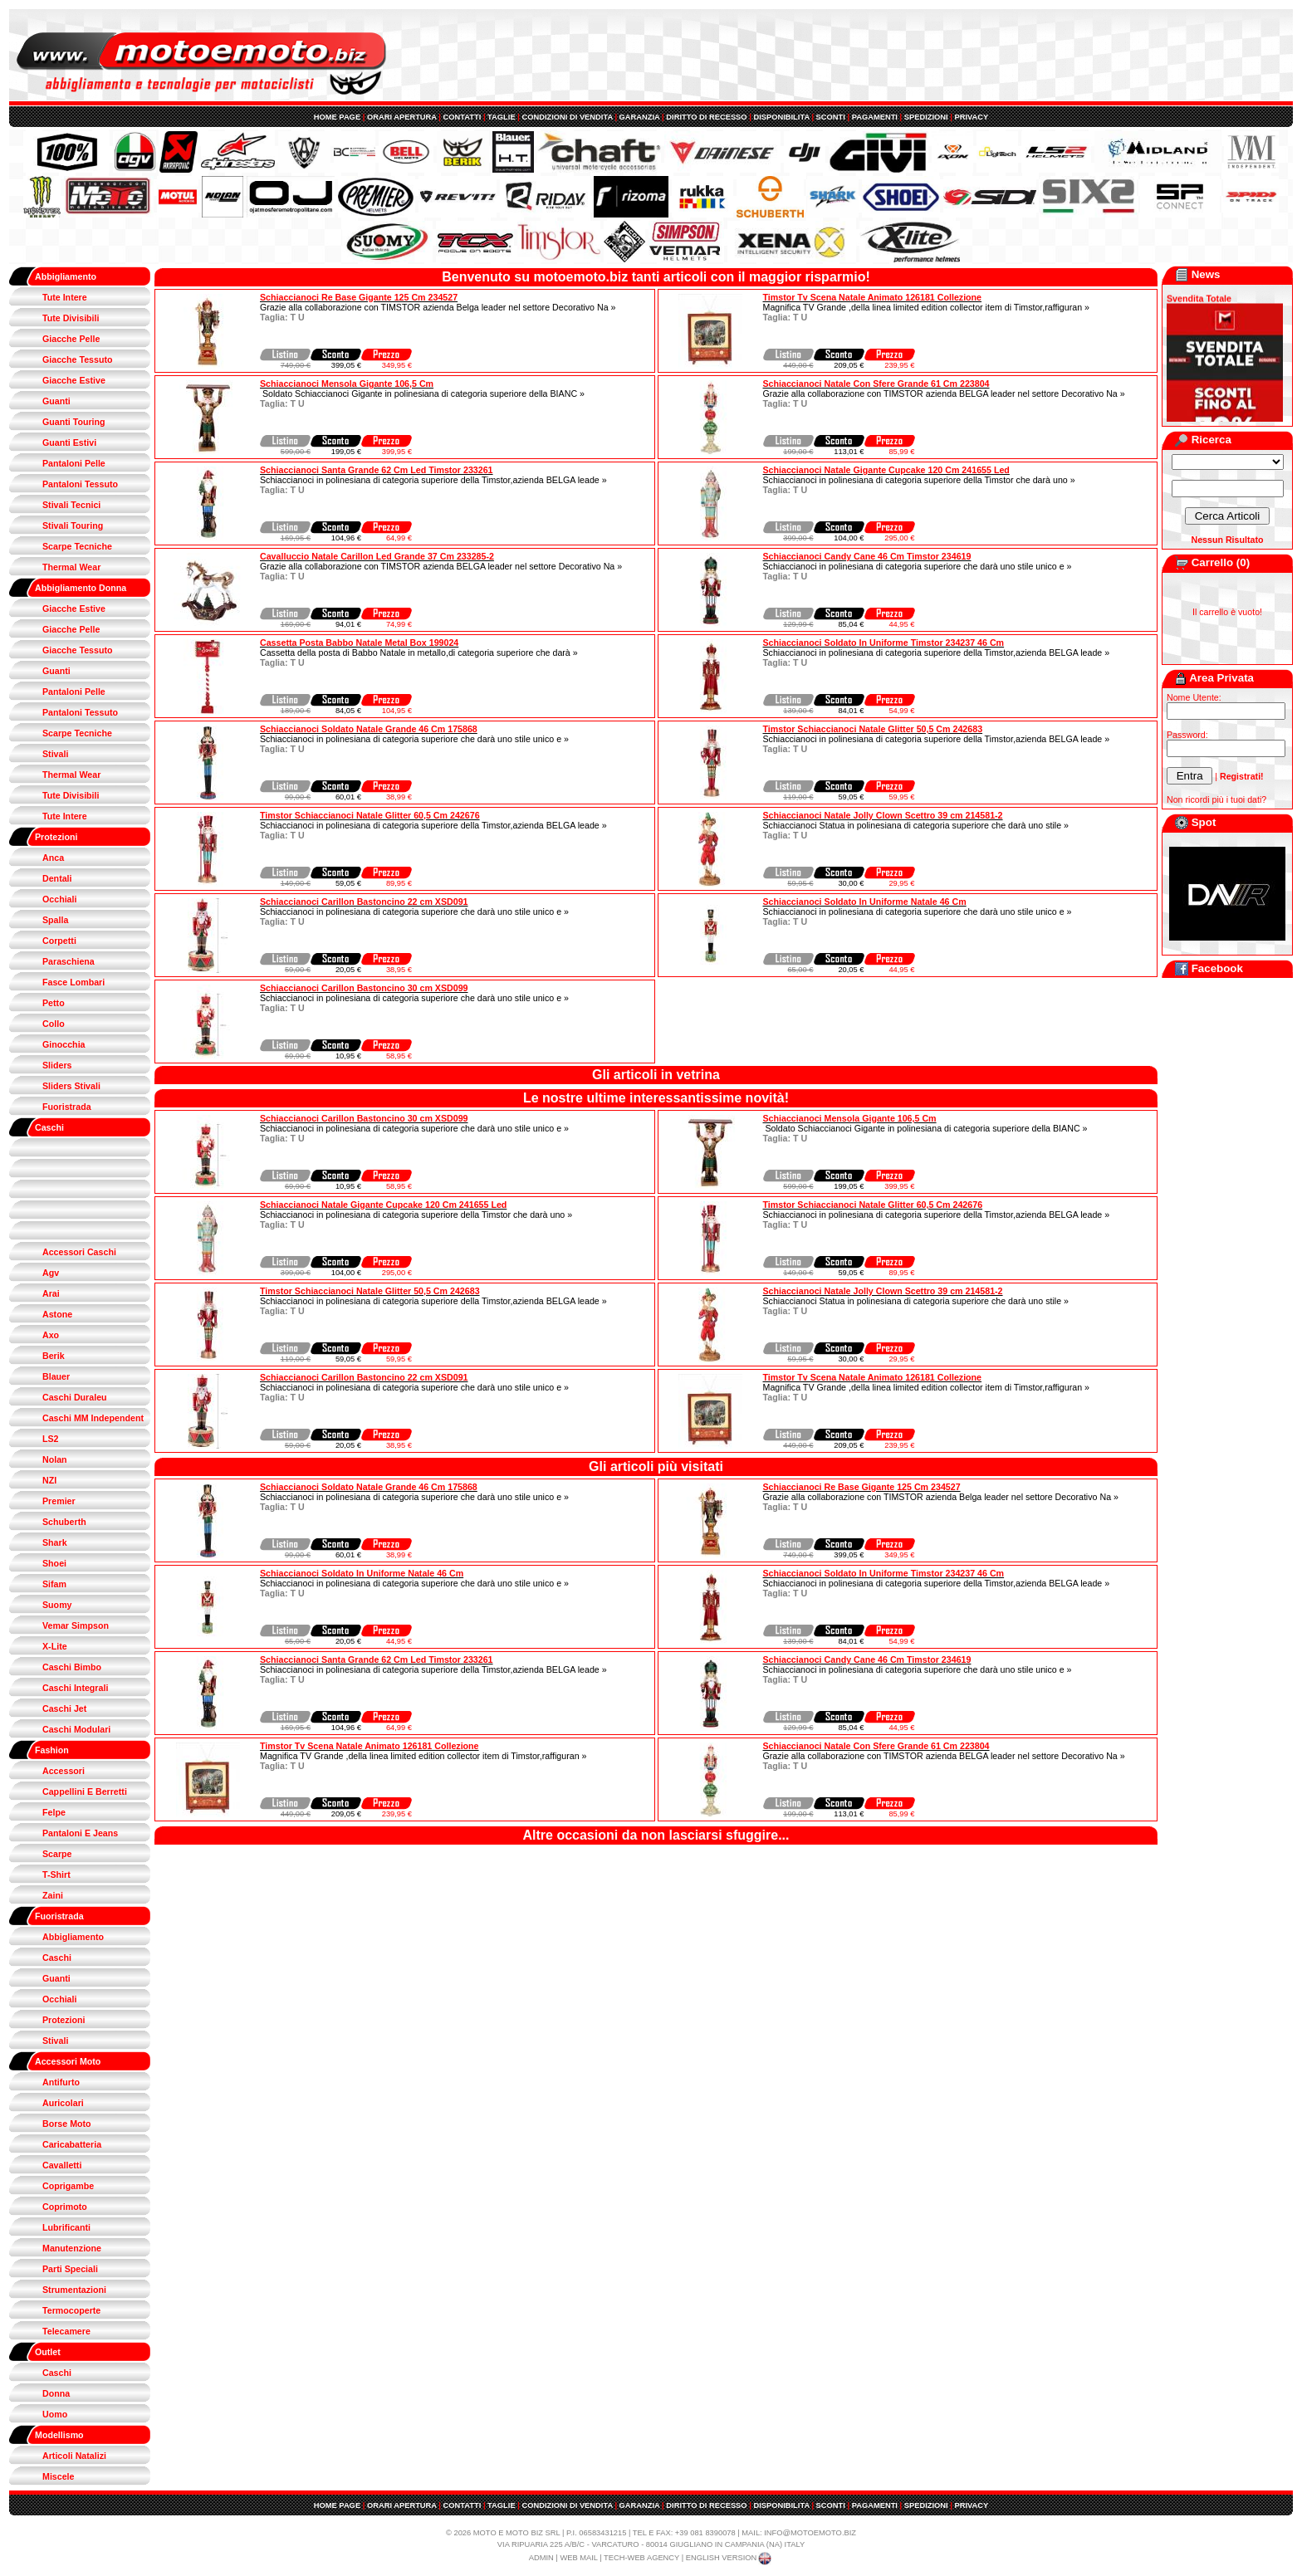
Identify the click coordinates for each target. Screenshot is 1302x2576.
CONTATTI (462, 117)
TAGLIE (501, 117)
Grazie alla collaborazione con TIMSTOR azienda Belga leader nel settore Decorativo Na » (437, 307)
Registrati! (1242, 776)
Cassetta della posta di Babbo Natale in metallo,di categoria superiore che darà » (419, 652)
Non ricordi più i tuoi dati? (1216, 799)
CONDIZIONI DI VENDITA (566, 117)
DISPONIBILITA (781, 117)
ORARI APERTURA (402, 117)
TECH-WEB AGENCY (641, 2558)
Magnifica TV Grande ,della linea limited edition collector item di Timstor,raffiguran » (926, 307)
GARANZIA (639, 117)
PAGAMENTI (875, 117)
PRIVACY (971, 117)
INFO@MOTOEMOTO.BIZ (810, 2533)
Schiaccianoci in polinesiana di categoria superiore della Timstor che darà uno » (919, 480)
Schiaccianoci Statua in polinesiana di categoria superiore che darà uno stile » (916, 825)
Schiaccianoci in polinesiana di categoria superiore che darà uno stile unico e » (917, 566)
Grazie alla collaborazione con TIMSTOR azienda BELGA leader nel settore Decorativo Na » (944, 393)
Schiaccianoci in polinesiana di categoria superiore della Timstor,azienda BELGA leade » (433, 480)
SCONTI (830, 117)
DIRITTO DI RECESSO (706, 117)
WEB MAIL (578, 2558)
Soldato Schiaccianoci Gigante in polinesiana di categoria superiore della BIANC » (422, 393)
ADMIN (541, 2558)
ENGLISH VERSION (730, 2558)
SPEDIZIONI (926, 117)
